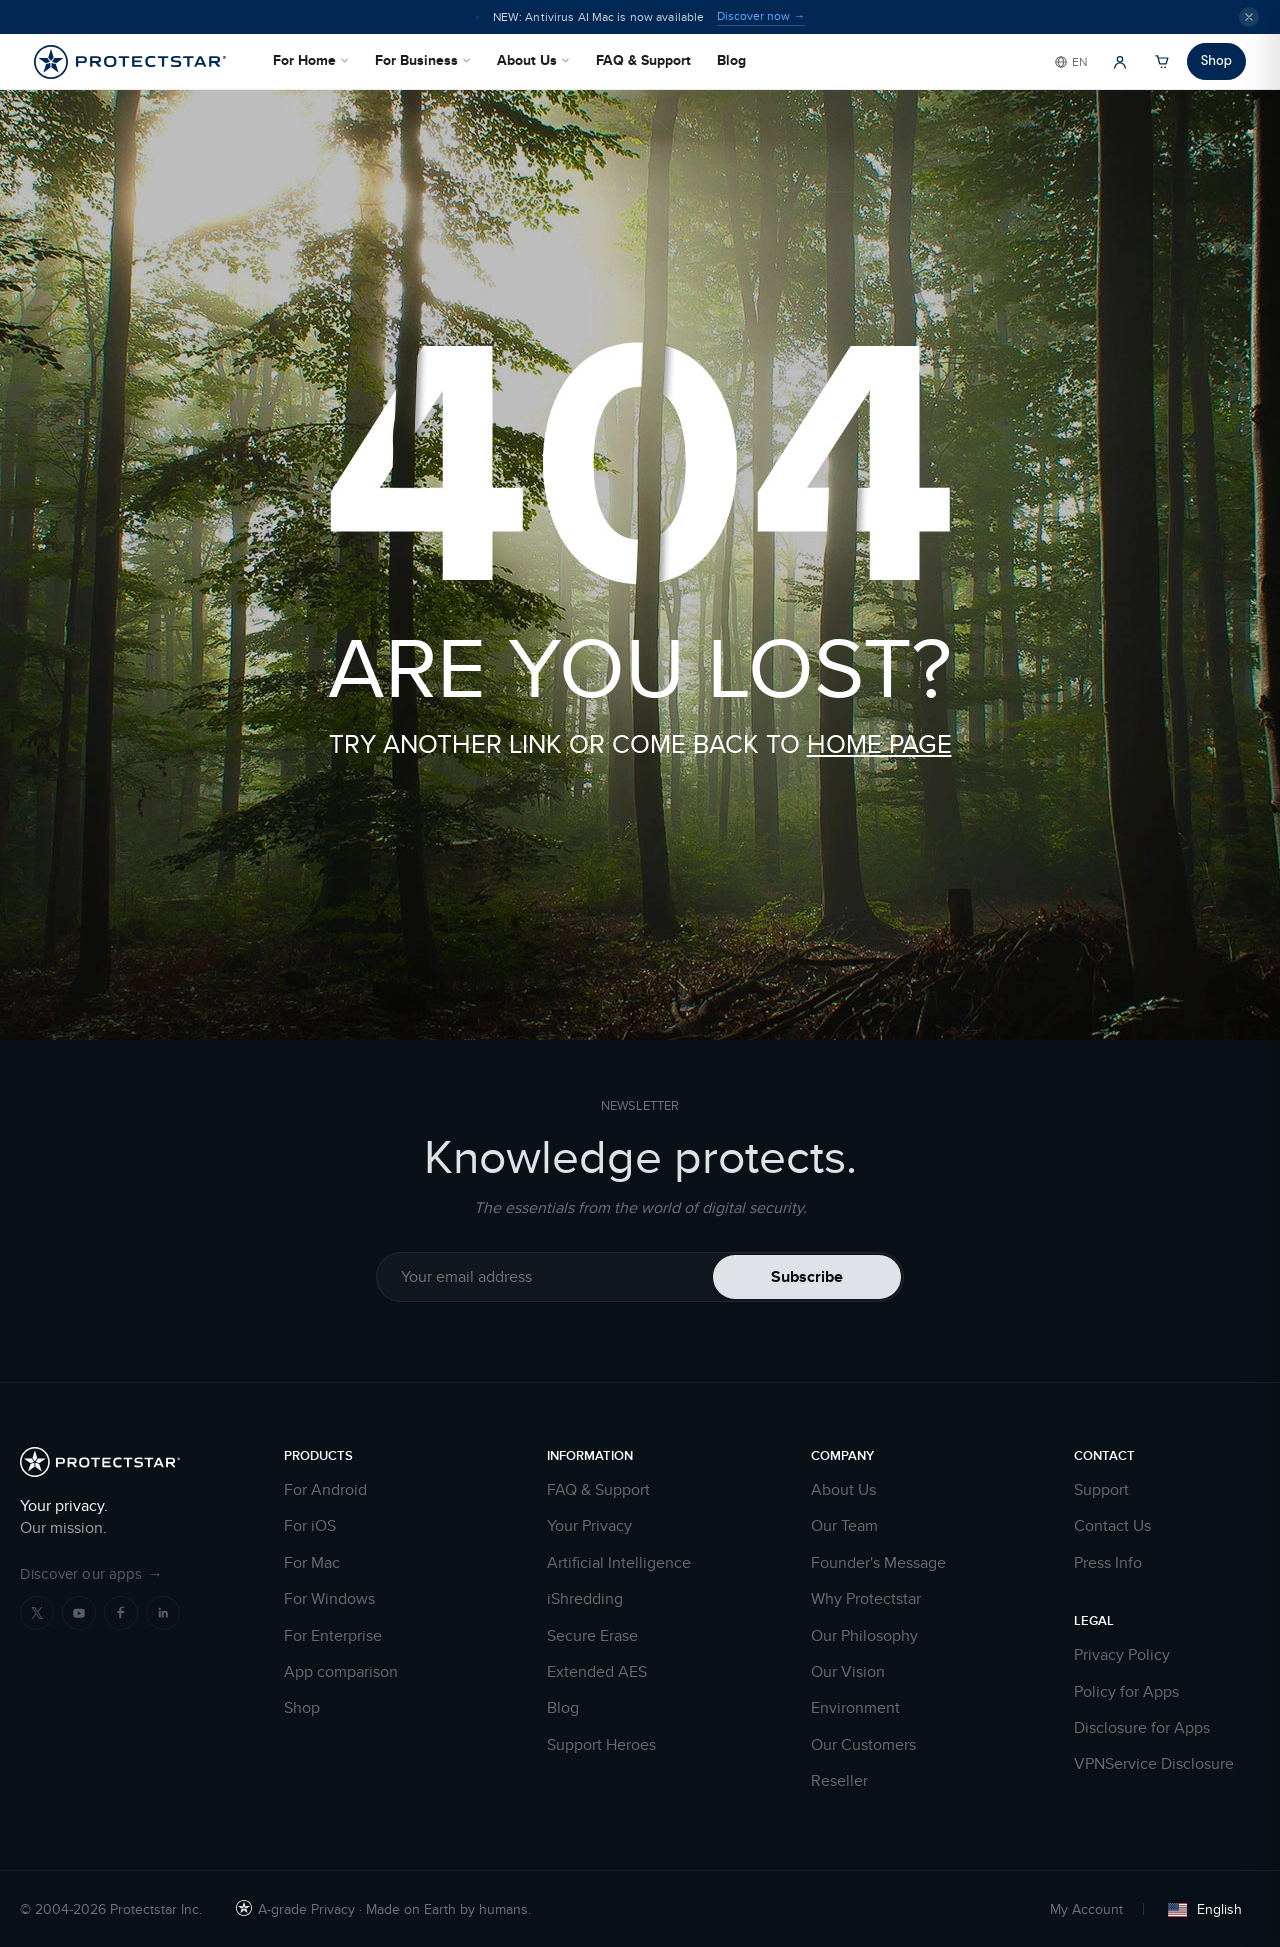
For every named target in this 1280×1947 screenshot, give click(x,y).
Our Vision (848, 1672)
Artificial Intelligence (619, 1563)
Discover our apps (91, 1573)
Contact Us (1112, 1526)
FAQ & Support (643, 60)
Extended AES (597, 1672)
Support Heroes (601, 1745)
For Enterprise (333, 1636)
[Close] (1249, 17)
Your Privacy (589, 1526)
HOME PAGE (879, 743)
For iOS (310, 1526)
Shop (1216, 60)
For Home (311, 60)
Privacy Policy (1122, 1655)
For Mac (312, 1563)
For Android (325, 1490)
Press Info (1108, 1563)
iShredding (585, 1599)
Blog (731, 60)
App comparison (341, 1672)
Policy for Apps (1126, 1692)
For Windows (329, 1599)
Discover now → (761, 16)
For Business (423, 60)
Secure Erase (592, 1636)
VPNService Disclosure (1154, 1764)
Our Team (844, 1526)
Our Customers (863, 1745)
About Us (533, 60)
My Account (1086, 1909)
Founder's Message (878, 1563)
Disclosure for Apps (1142, 1728)
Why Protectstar (866, 1599)
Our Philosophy (864, 1636)
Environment (855, 1708)
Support (1101, 1490)
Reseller (839, 1781)
